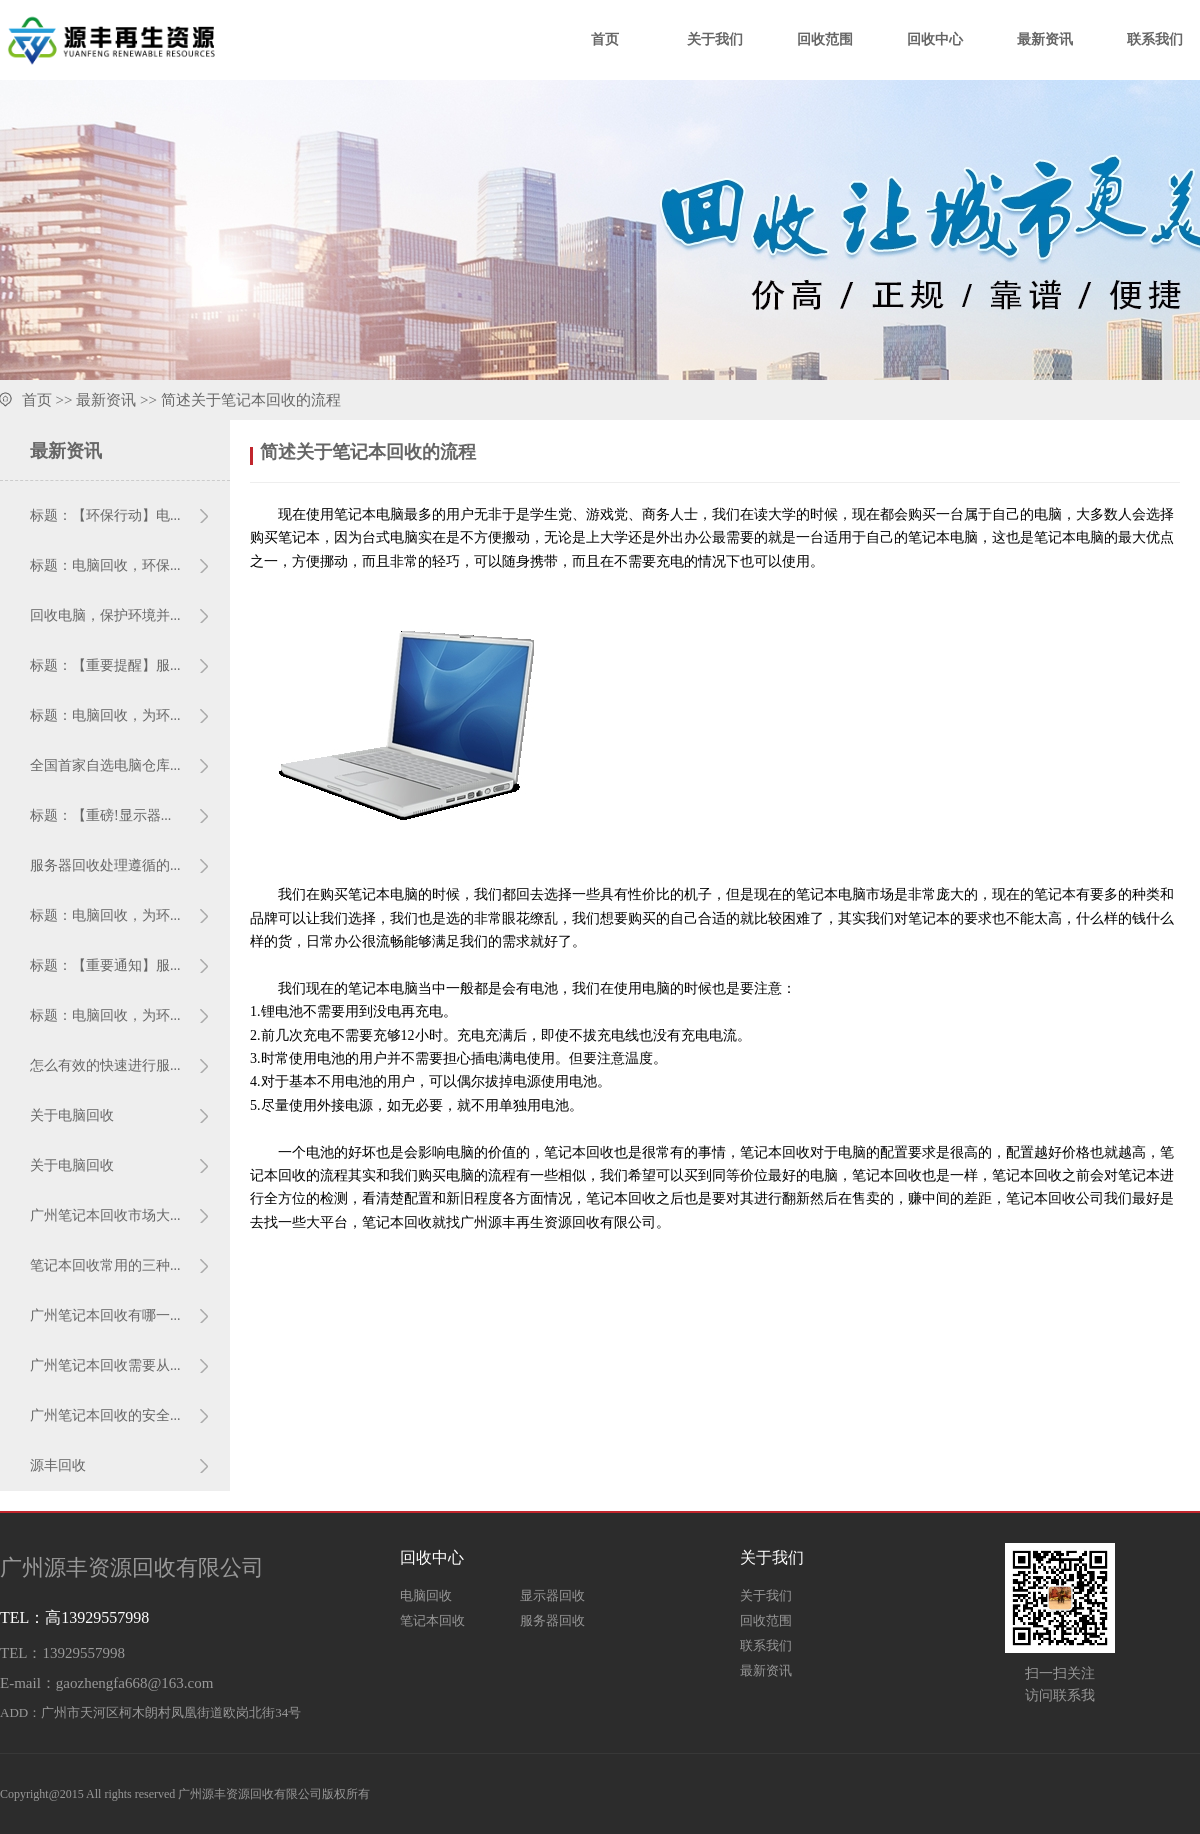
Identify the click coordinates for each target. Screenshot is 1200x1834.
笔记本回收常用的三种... (105, 1265)
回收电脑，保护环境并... (105, 615)
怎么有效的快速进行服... (105, 1065)
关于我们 (715, 39)
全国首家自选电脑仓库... (105, 765)
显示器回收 (552, 1595)
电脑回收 (426, 1595)
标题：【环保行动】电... (105, 515)
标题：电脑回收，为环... (105, 715)
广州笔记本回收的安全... (105, 1415)
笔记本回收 (432, 1620)
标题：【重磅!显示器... (100, 815)
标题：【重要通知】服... (105, 965)
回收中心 (935, 39)
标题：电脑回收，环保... (105, 565)
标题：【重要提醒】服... (105, 665)
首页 (605, 39)
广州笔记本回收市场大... (105, 1215)
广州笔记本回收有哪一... (105, 1315)
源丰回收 (58, 1465)
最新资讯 (1045, 39)
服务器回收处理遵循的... (105, 865)
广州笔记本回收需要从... (105, 1365)
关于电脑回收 (72, 1115)
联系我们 (1155, 39)
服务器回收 (552, 1620)
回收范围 (825, 39)
